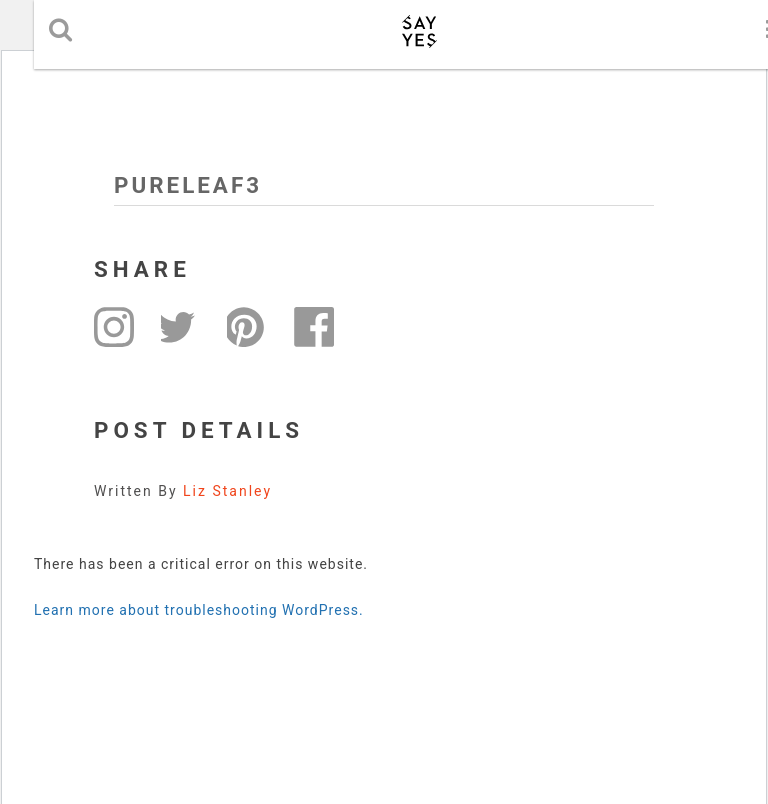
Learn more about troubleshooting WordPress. (199, 610)
